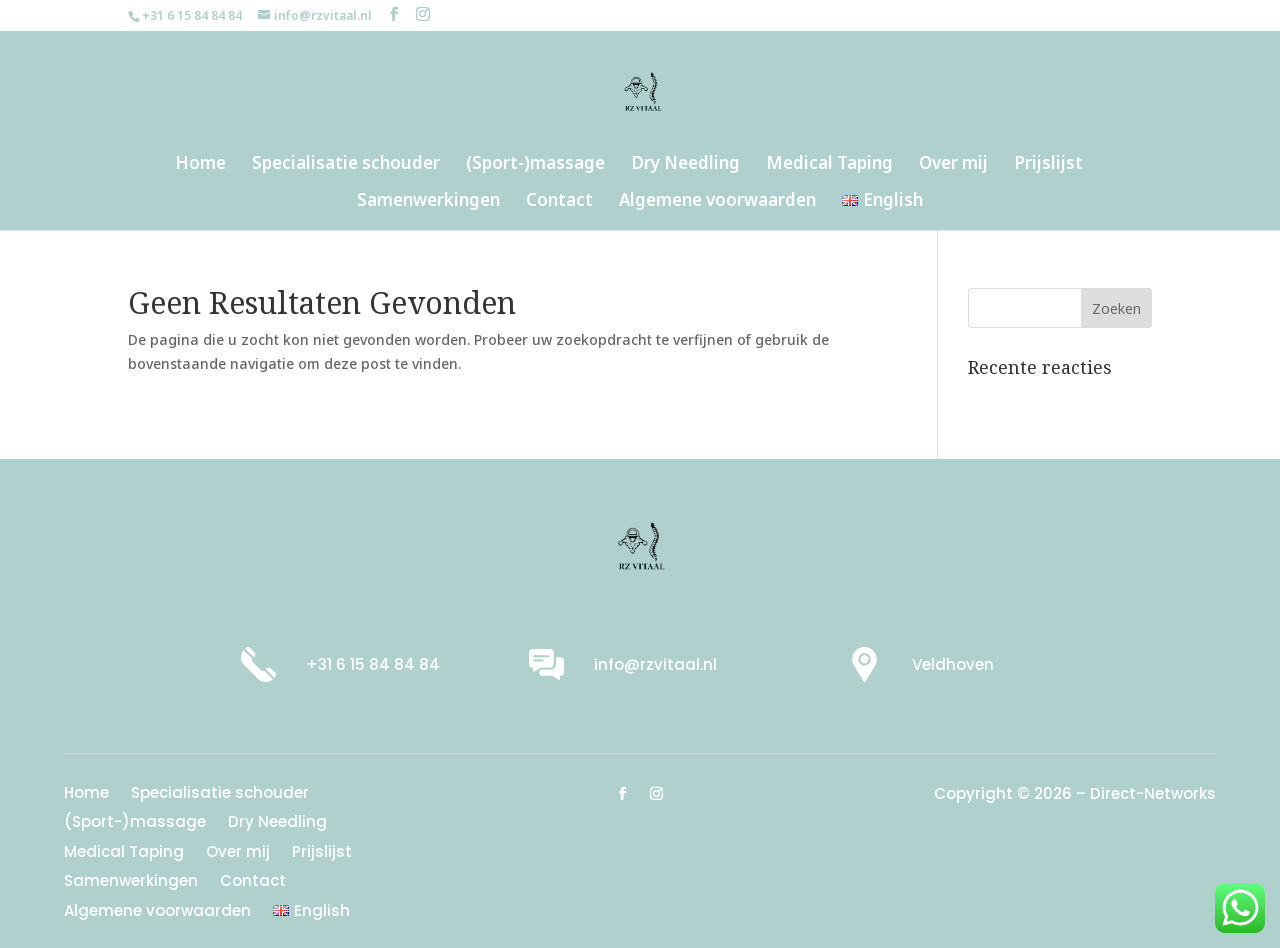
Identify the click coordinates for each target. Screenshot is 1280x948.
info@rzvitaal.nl (655, 664)
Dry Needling (685, 165)
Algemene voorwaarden (717, 202)
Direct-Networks (1153, 793)
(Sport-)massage (535, 165)
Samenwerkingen (428, 202)
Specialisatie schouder (346, 165)
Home (200, 165)
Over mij (953, 165)
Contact (559, 202)
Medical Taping (829, 165)
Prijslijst (1048, 165)
